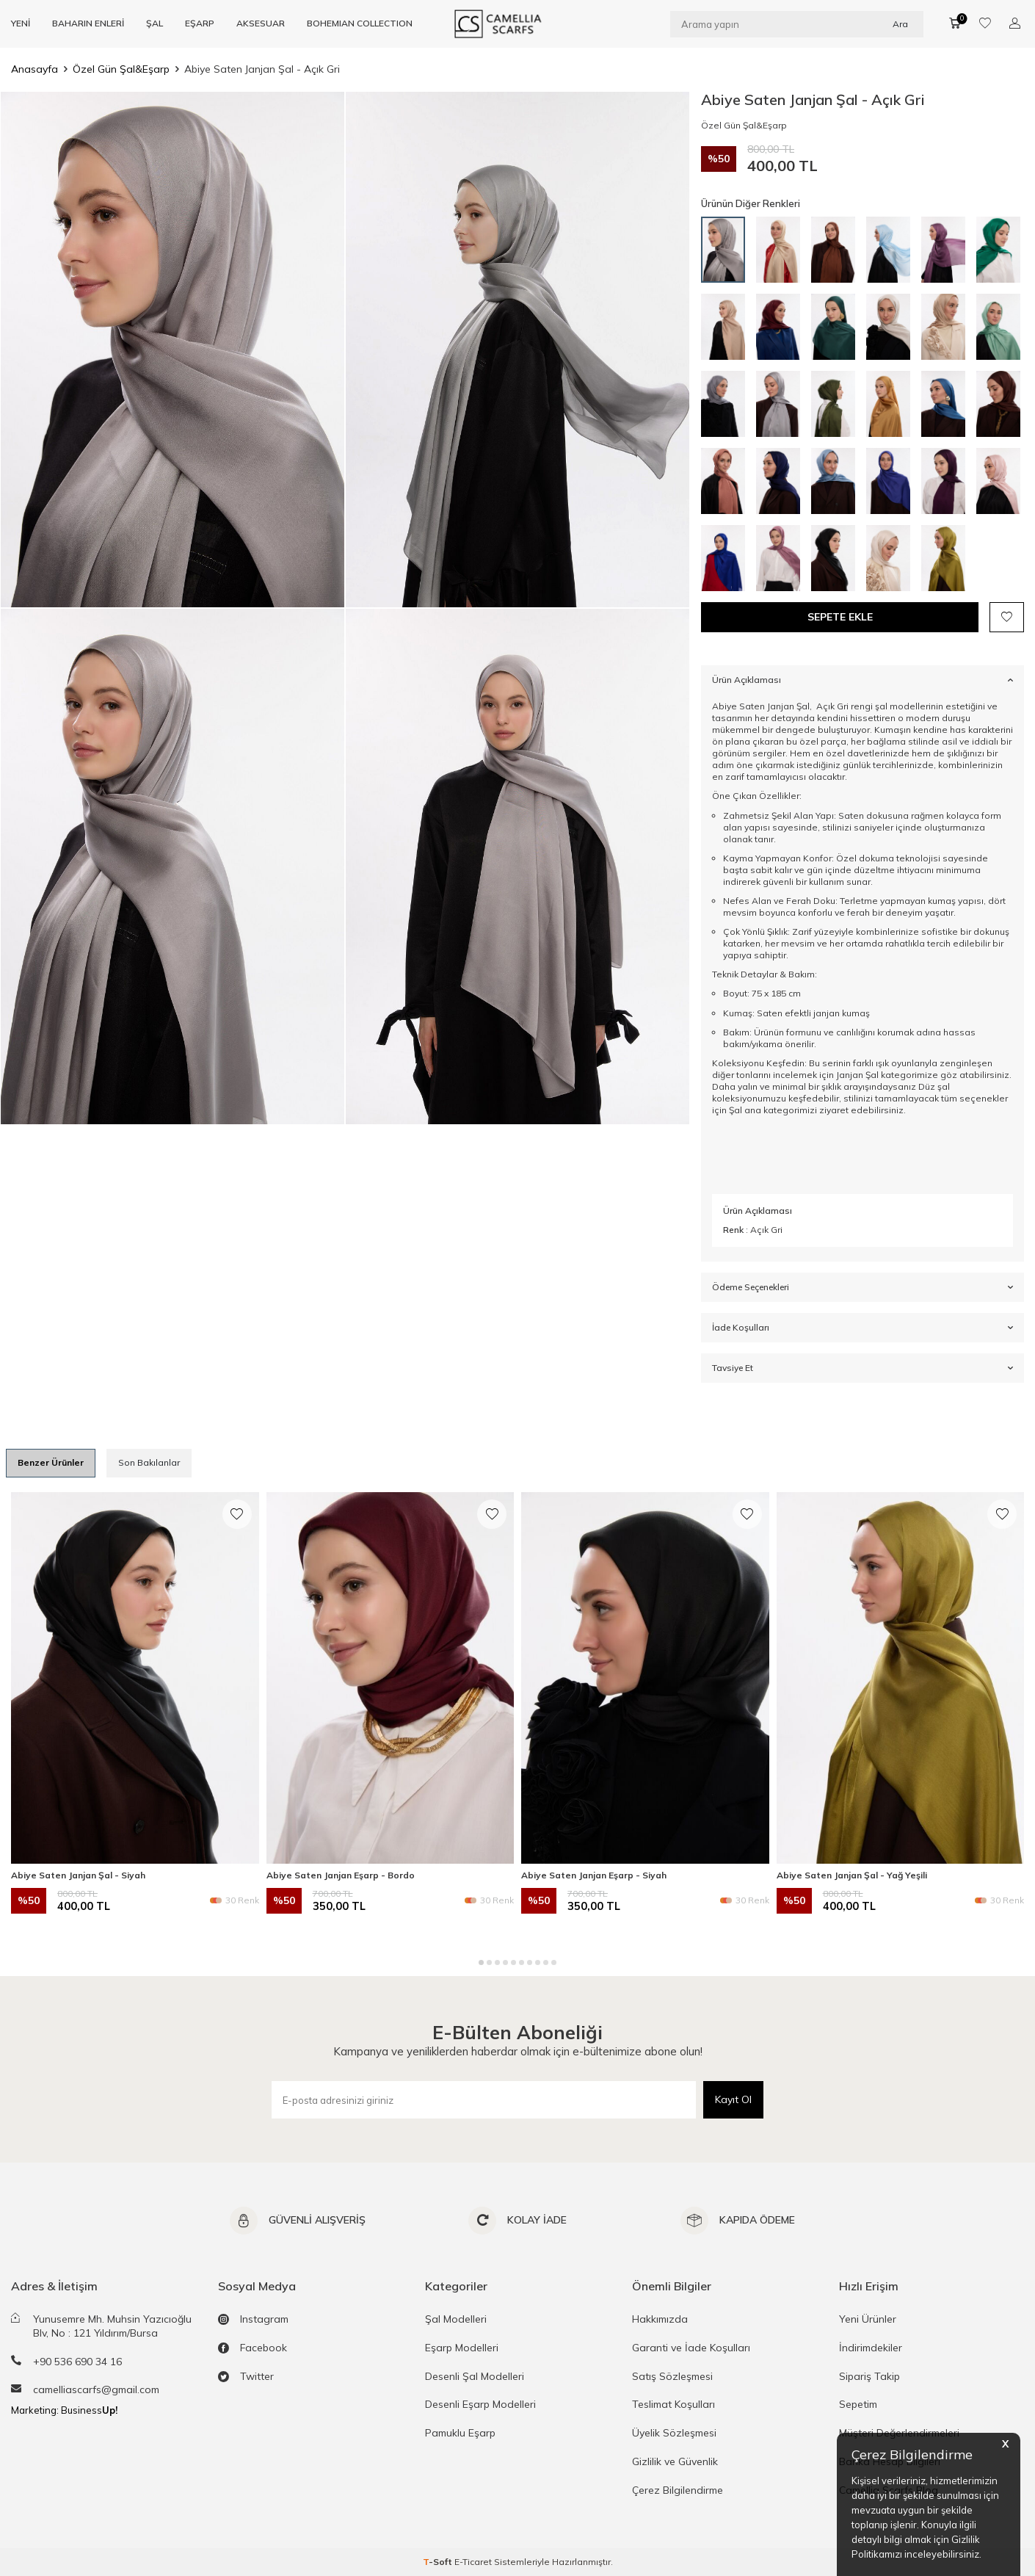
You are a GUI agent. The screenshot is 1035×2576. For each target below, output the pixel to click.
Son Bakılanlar (149, 1462)
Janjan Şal (857, 1074)
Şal (734, 1109)
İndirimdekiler (870, 2347)
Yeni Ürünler (867, 2319)
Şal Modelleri (456, 2319)
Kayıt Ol (733, 2099)
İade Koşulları (862, 1328)
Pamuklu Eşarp (460, 2432)
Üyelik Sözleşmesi (674, 2432)
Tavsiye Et (862, 1368)
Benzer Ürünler (51, 1462)
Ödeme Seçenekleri (862, 1287)
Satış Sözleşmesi (672, 2376)
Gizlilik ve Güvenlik (675, 2461)
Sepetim (858, 2404)
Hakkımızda (660, 2319)
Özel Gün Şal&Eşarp (121, 69)
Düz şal (933, 1086)
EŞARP (199, 23)
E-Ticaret (473, 2561)
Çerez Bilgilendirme (677, 2490)
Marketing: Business (64, 2410)
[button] (481, 1962)
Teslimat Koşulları (673, 2404)
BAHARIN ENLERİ (88, 23)
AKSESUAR (260, 23)
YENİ (20, 23)
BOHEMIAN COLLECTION (360, 23)
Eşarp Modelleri (461, 2347)
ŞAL (154, 23)
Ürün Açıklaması (862, 679)
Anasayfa (34, 69)
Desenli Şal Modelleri (474, 2376)
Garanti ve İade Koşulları (691, 2347)
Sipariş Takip (869, 2376)
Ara (900, 23)
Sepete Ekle (840, 616)
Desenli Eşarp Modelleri (480, 2404)
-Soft (438, 2561)
